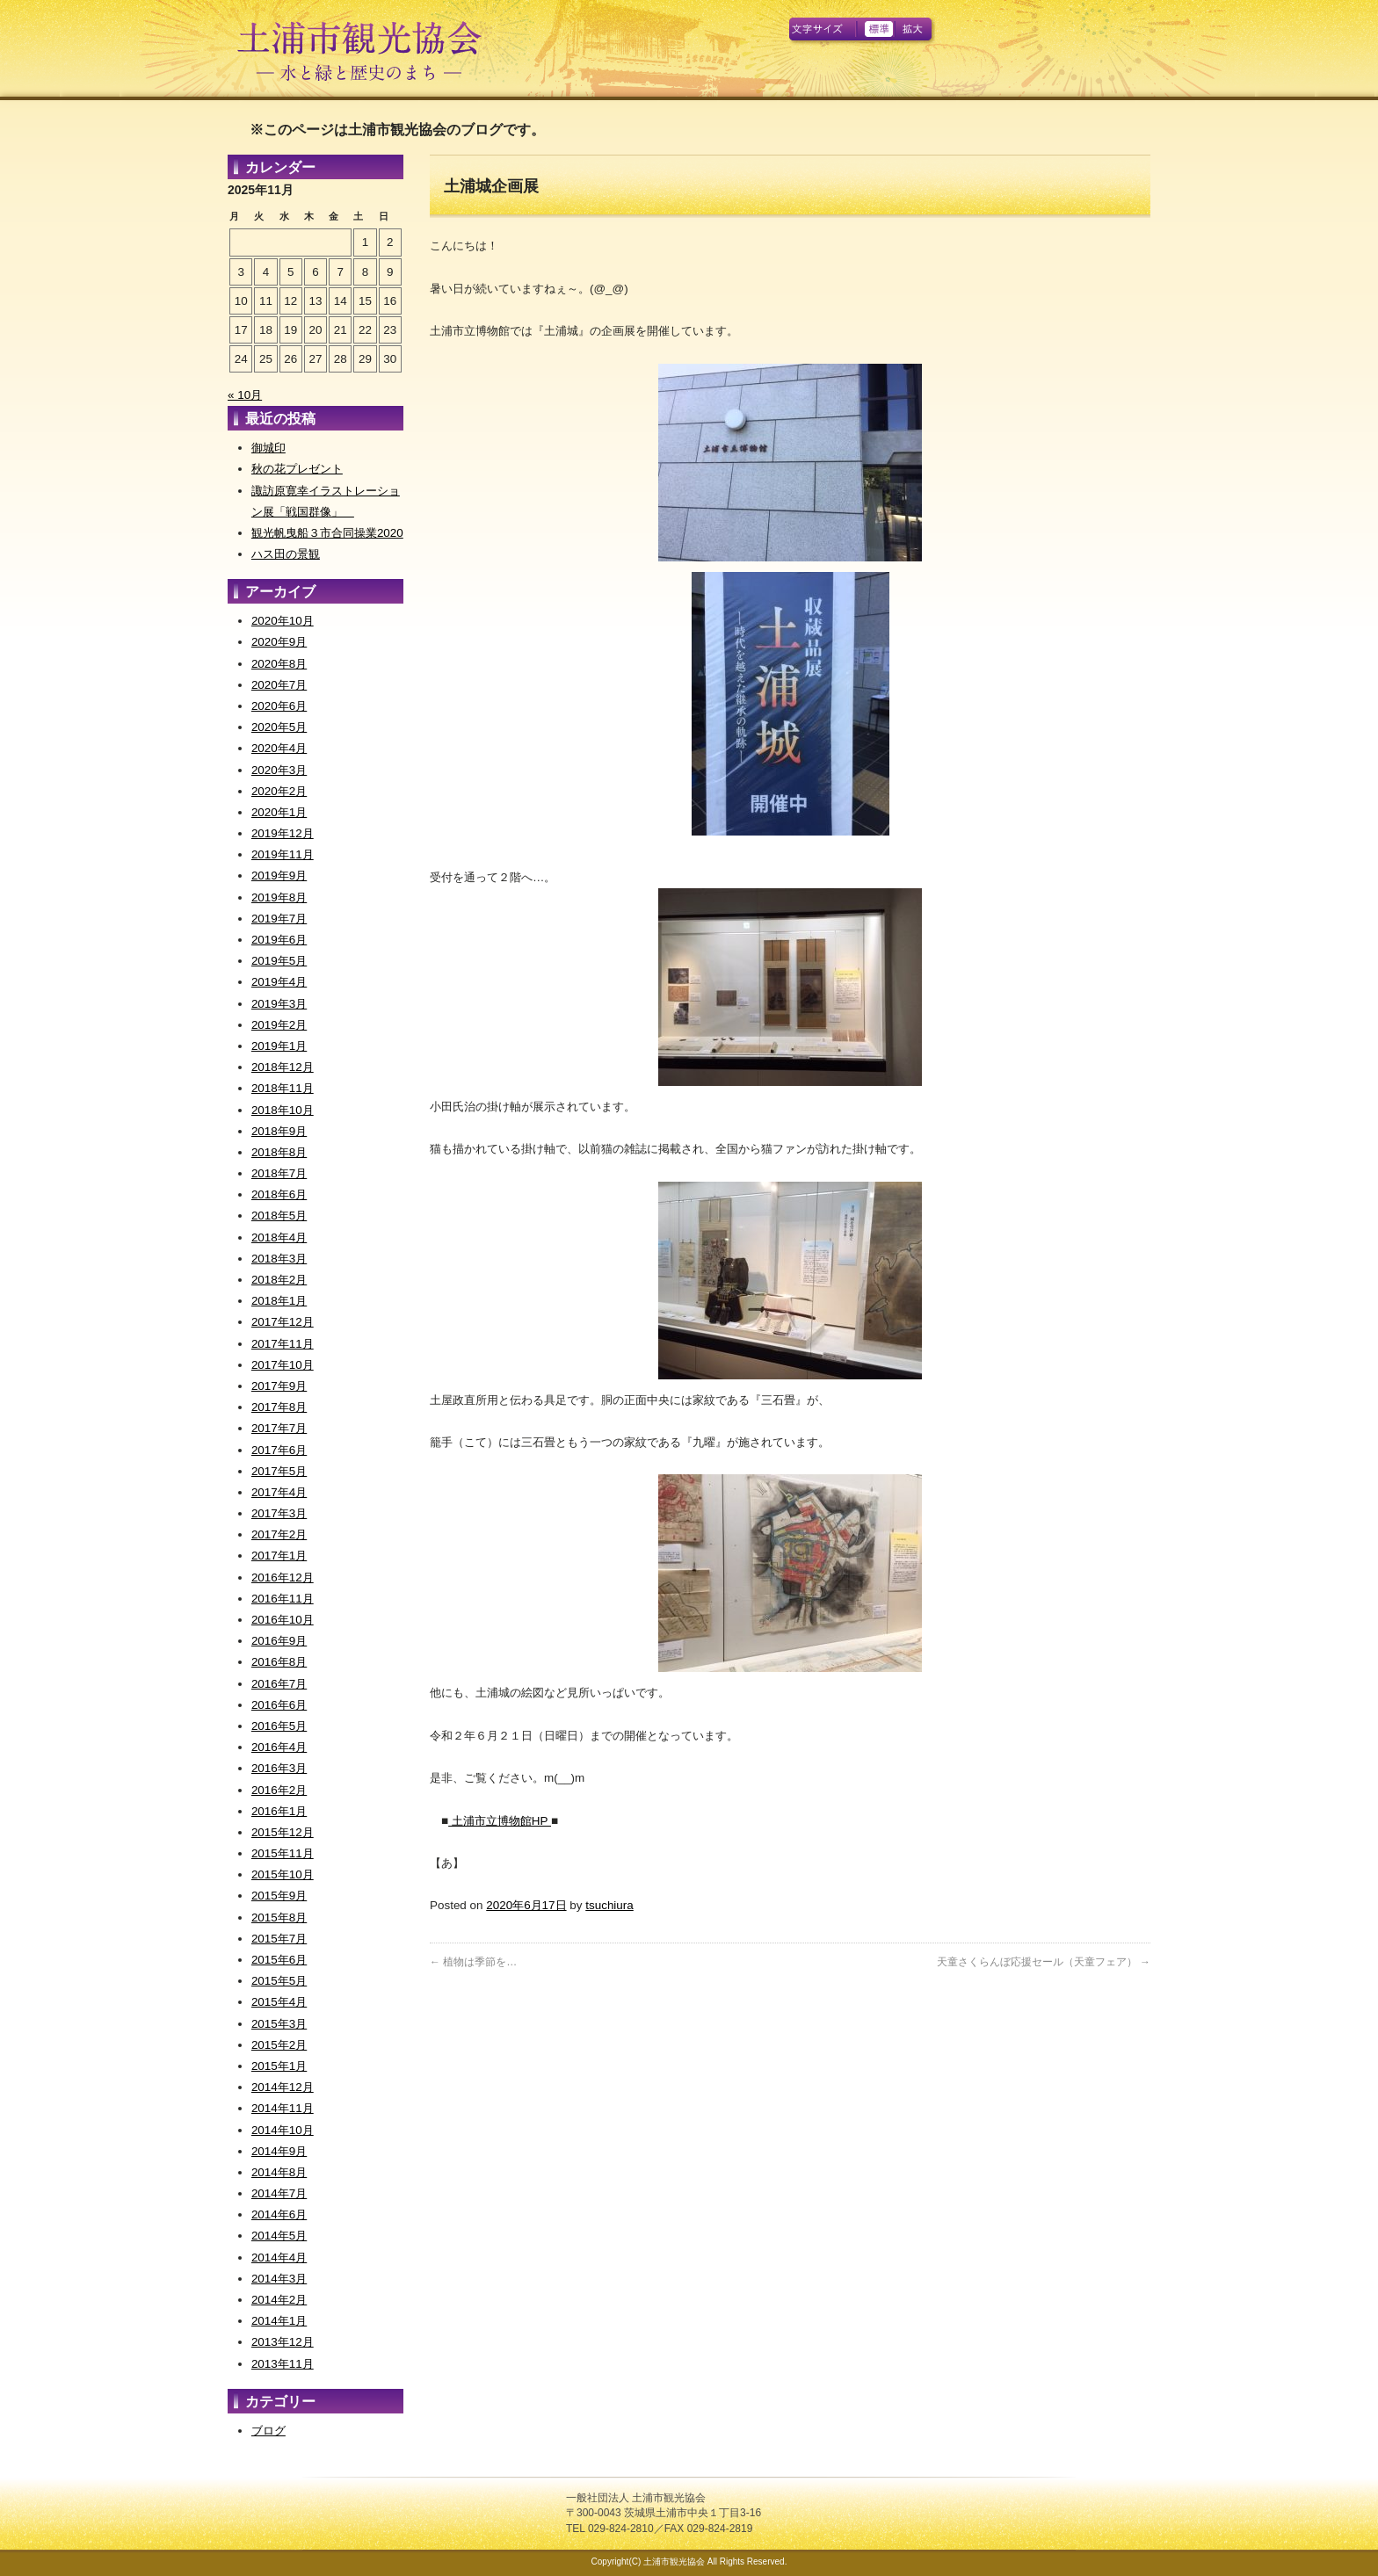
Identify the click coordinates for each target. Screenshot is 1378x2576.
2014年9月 (279, 2151)
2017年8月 (279, 1407)
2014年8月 (279, 2172)
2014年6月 (279, 2214)
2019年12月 (282, 833)
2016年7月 (279, 1683)
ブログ (268, 2430)
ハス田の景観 (285, 554)
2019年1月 (279, 1046)
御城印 (268, 447)
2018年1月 (279, 1300)
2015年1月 (279, 2066)
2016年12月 (282, 1577)
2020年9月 (279, 641)
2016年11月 (282, 1598)
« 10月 (245, 395)
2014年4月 (279, 2257)
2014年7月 (279, 2193)
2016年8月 (279, 1661)
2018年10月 (282, 1110)
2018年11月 (282, 1088)
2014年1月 (279, 2320)
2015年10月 (282, 1874)
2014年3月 (279, 2278)
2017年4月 (279, 1492)
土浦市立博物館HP (499, 1820)
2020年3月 (279, 770)
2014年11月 (282, 2108)
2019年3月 (279, 1003)
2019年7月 (279, 918)
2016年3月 (279, 1768)
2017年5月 (279, 1471)
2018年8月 (279, 1152)
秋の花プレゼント (297, 468)
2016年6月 (279, 1704)
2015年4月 (279, 2001)
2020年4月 (279, 748)
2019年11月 (282, 854)
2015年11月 (282, 1853)
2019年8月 (279, 897)
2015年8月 (279, 1917)
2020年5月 (279, 727)
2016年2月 (279, 1790)
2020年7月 (279, 684)
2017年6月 (279, 1450)
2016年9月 (279, 1640)
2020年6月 (279, 706)
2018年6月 (279, 1194)
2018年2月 (279, 1279)
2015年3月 (279, 2023)
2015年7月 (279, 1938)
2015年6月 (279, 1959)
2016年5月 (279, 1726)
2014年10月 (282, 2130)
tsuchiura (609, 1905)
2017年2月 (279, 1534)
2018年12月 (282, 1067)
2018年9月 (279, 1131)
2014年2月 (279, 2299)
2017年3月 (279, 1513)
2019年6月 (279, 939)
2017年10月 (282, 1364)
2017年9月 (279, 1386)
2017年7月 (279, 1428)
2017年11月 (282, 1343)
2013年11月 (282, 2363)
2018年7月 (279, 1173)
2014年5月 (279, 2235)
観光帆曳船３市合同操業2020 (327, 532)
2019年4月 (279, 981)
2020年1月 (279, 812)
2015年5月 (279, 1980)
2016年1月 (279, 1811)
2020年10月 (282, 620)
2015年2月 (279, 2044)
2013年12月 (282, 2341)
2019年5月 (279, 960)
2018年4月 (279, 1237)
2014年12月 (282, 2087)
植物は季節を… (473, 1962)
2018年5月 (279, 1215)
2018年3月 (279, 1258)
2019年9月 (279, 875)
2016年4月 (279, 1747)
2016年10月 (282, 1619)
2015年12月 (282, 1832)
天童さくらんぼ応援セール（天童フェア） (1043, 1962)
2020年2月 (279, 791)
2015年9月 (279, 1895)
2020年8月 (279, 663)
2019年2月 (279, 1024)
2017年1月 (279, 1555)
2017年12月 (282, 1321)
